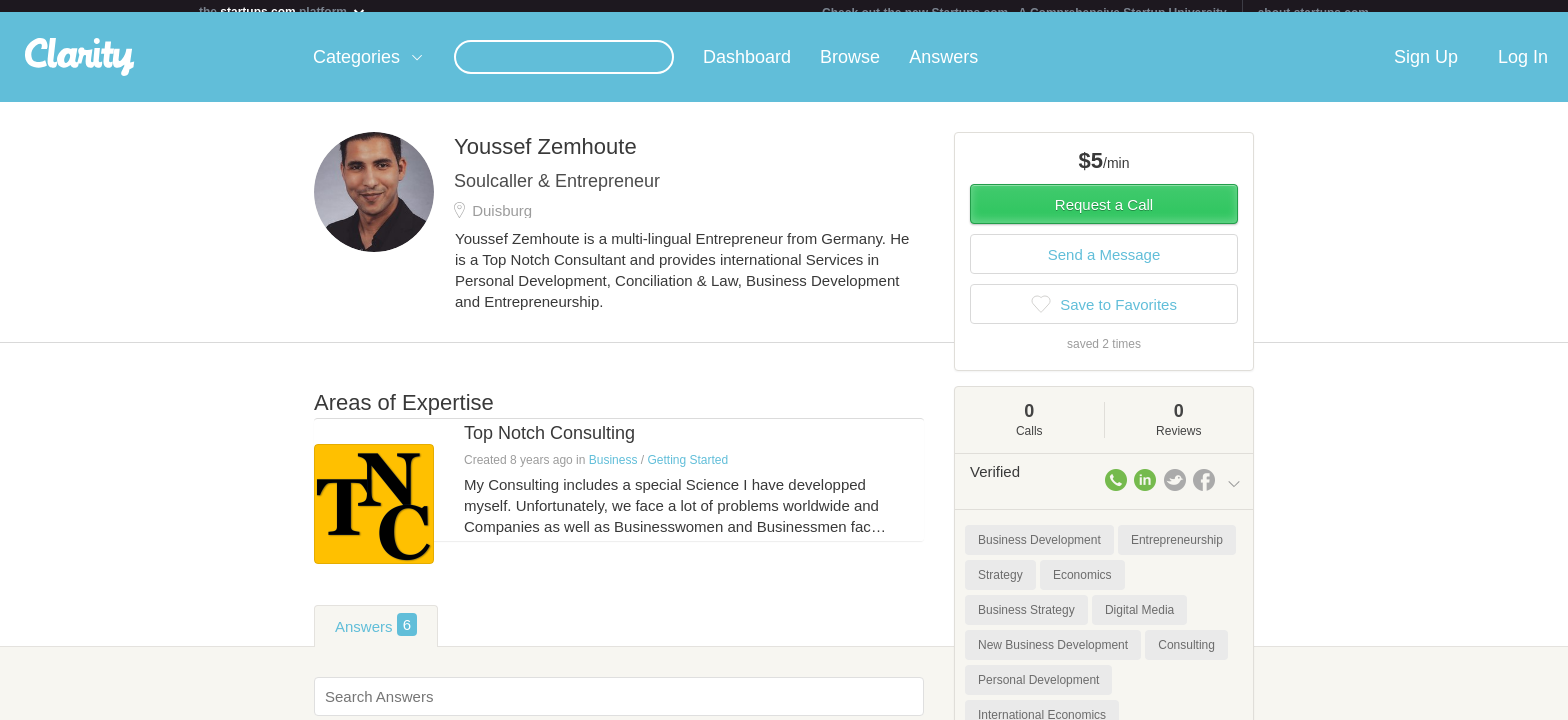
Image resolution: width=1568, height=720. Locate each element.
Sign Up (1426, 69)
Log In (1523, 69)
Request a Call (1104, 216)
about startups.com (1313, 13)
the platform (283, 11)
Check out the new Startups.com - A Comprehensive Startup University (1024, 13)
